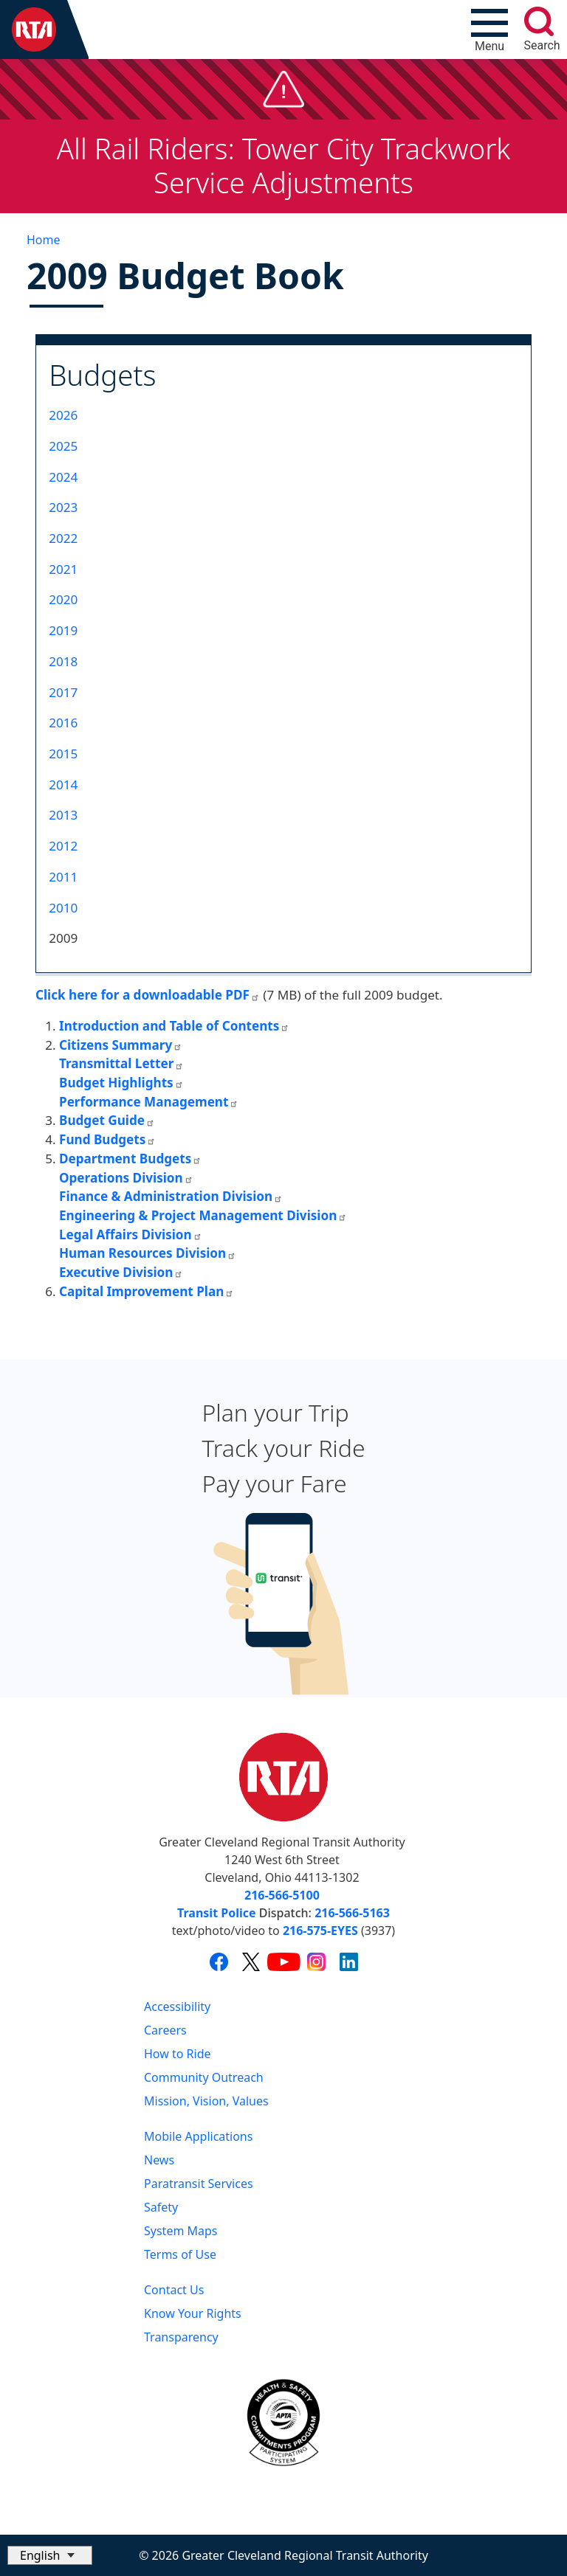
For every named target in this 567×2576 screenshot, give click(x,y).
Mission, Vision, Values (206, 2101)
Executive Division (121, 1272)
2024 (63, 476)
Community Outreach (204, 2077)
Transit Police (216, 1913)
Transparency (181, 2337)
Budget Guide (107, 1120)
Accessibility (177, 2006)
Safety (161, 2207)
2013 (63, 814)
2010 (63, 907)
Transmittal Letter (121, 1063)
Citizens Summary (120, 1044)
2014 (63, 784)
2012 (63, 845)
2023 (63, 507)
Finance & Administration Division (171, 1196)
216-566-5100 (282, 1895)
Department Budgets (130, 1158)
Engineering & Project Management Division (203, 1215)
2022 (63, 538)
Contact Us (174, 2290)
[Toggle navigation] (489, 29)
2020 (63, 599)
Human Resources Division (147, 1252)
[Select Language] (49, 2555)
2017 (63, 692)
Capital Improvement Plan (146, 1291)
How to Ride (177, 2054)
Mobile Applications (198, 2136)
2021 (63, 569)
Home (44, 240)
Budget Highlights (121, 1082)
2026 (63, 414)
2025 (63, 445)
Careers (165, 2030)
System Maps (181, 2231)
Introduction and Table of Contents (174, 1025)
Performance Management (148, 1101)
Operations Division (126, 1177)
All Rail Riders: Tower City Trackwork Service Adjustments (284, 165)
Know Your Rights (192, 2313)
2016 (63, 722)
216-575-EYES (320, 1930)
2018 (63, 661)
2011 (63, 876)
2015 (63, 753)
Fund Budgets (107, 1139)
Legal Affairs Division (130, 1234)
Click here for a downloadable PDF (147, 994)
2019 (63, 630)
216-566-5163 (352, 1913)
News (159, 2160)
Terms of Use (180, 2254)
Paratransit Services (198, 2183)
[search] (539, 21)
